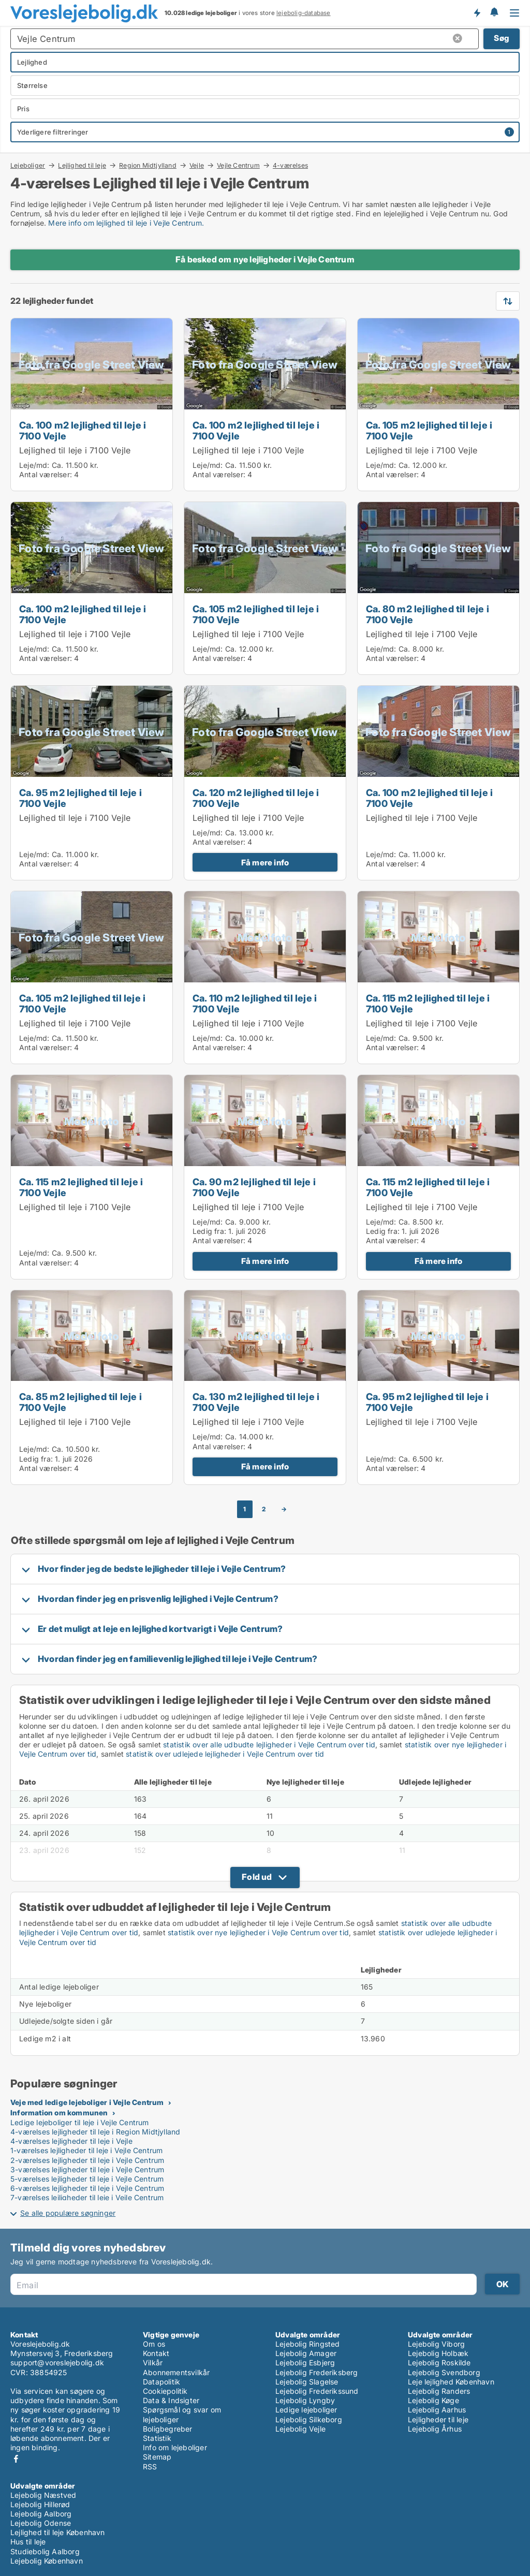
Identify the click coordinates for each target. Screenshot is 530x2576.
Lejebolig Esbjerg (305, 2362)
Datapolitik (161, 2381)
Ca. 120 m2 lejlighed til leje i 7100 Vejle (256, 798)
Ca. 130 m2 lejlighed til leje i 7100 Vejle (256, 1402)
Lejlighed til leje (82, 165)
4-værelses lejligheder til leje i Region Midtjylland (95, 2131)
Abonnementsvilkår (176, 2372)
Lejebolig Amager (305, 2353)
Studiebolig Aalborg (45, 2551)
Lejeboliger (27, 165)
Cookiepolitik (165, 2391)
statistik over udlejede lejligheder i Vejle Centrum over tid (225, 1753)
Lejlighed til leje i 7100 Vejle (74, 450)
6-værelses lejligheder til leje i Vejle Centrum (87, 2188)
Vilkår (153, 2362)
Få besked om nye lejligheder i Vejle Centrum (265, 259)
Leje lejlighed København (451, 2381)
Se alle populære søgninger (67, 2213)
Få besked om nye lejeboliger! (476, 13)
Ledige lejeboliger (306, 2409)
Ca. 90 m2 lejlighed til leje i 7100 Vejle (254, 1187)
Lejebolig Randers (439, 2391)
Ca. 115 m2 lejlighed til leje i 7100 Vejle (428, 1003)
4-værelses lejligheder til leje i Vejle (71, 2141)
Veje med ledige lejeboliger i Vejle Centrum (87, 2102)
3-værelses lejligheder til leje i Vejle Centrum (87, 2169)
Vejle (196, 165)
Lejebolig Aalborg (40, 2513)
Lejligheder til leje (438, 2419)
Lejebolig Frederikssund (317, 2391)
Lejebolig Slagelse (306, 2381)
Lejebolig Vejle (300, 2428)
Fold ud (257, 1877)
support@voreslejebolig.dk (57, 2362)
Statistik (157, 2438)
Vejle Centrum (238, 165)
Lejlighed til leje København (57, 2532)
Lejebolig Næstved (43, 2495)
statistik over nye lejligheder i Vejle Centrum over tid (258, 1932)
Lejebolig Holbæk (438, 2353)
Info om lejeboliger (175, 2447)
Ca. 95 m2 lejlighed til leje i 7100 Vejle (80, 798)
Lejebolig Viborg (436, 2343)
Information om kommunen (59, 2112)
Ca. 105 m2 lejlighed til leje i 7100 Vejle (429, 430)
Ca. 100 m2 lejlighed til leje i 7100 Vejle (82, 430)
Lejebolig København (46, 2560)
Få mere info (265, 862)
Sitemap (157, 2456)
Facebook (16, 2458)
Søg (501, 38)
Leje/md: (35, 465)
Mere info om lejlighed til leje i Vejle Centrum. (126, 222)
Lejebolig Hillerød (40, 2504)
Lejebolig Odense (40, 2523)
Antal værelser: (45, 474)
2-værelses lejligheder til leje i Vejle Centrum (87, 2160)
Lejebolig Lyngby (305, 2400)
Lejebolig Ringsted (307, 2343)
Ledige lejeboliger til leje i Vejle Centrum (79, 2122)
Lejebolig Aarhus (437, 2409)
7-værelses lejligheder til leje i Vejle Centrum (87, 2197)
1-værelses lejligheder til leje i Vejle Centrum (86, 2150)
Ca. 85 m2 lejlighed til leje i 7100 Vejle (80, 1402)
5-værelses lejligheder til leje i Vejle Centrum (87, 2178)
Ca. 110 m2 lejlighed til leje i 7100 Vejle (255, 1003)
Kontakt (156, 2353)
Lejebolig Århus (435, 2428)
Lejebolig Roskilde (439, 2362)
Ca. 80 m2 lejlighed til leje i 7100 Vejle (427, 614)
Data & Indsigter (171, 2400)
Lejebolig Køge (433, 2400)
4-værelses (290, 166)
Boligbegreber (168, 2428)
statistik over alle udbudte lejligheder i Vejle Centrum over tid (269, 1744)
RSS (150, 2466)
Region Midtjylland (147, 165)
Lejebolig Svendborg (444, 2372)
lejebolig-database (303, 13)
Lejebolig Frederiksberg (316, 2372)
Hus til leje (28, 2541)
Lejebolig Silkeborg (308, 2419)
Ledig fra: (209, 1231)
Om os (154, 2343)
